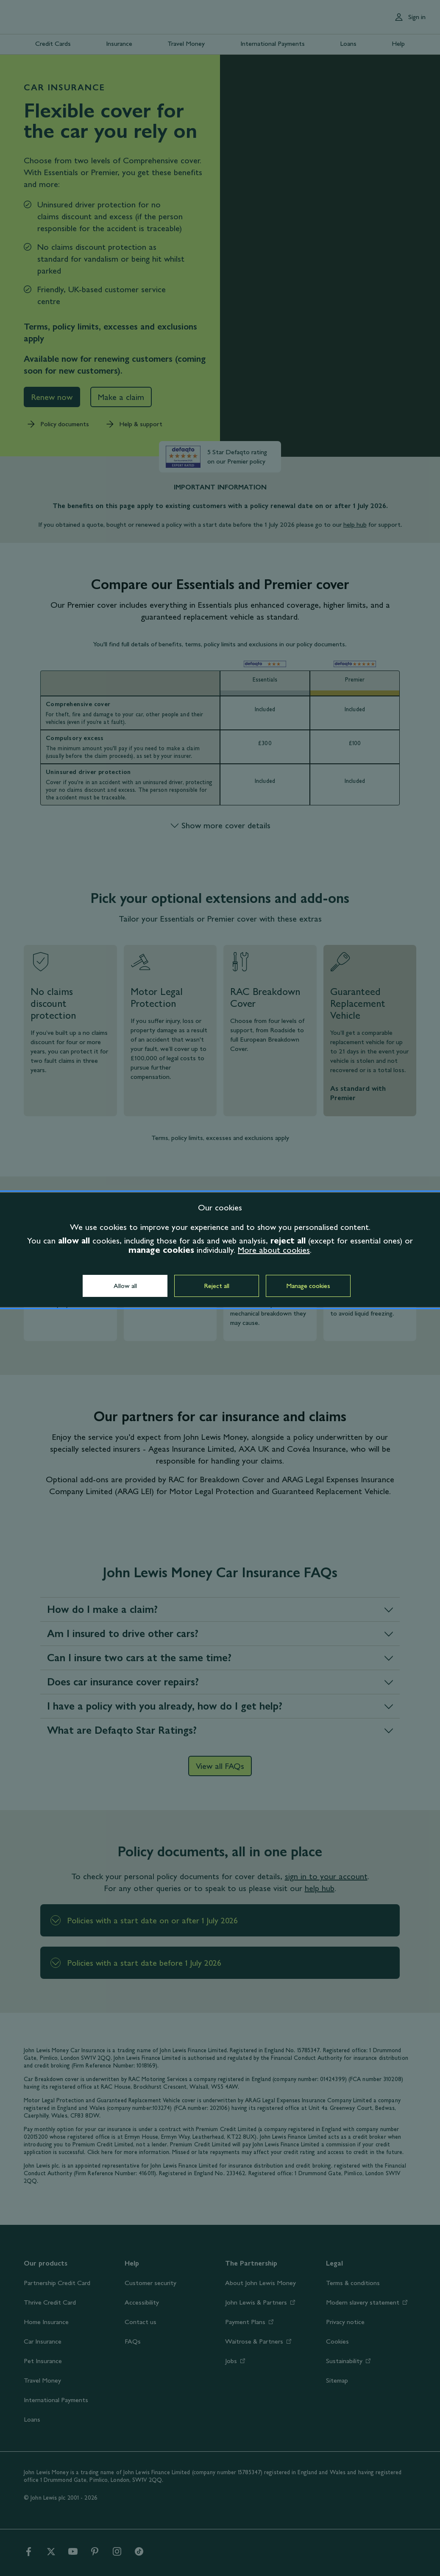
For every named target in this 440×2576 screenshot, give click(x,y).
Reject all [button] (216, 1286)
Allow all (125, 1286)
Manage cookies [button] (308, 1286)
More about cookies (274, 1250)
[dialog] (220, 1250)
